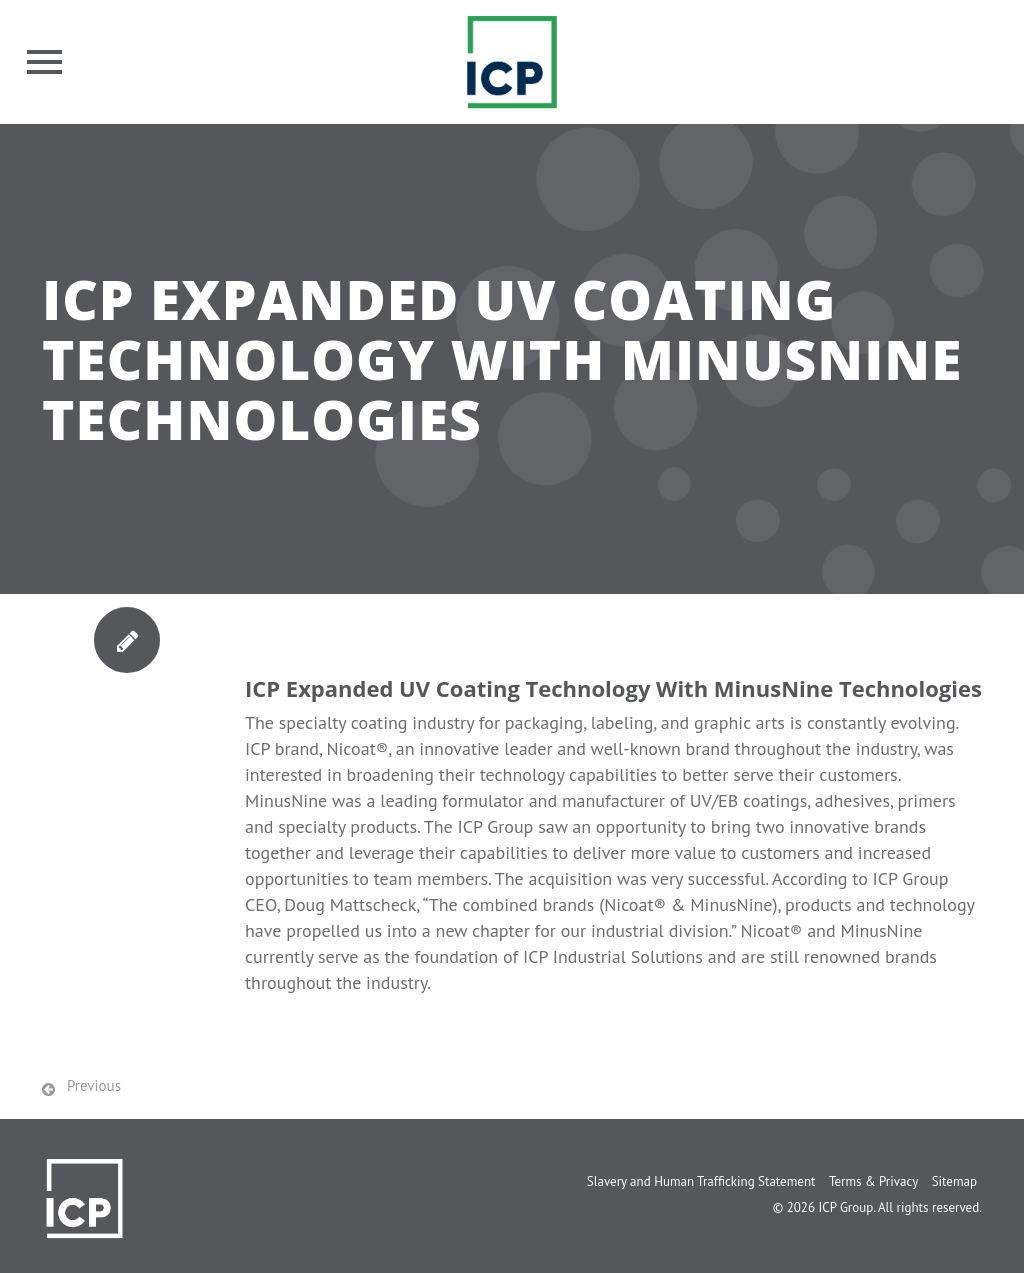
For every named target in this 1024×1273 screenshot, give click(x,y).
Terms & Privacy (873, 1181)
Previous (94, 1085)
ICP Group (845, 1207)
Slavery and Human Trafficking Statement (701, 1181)
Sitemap (954, 1181)
